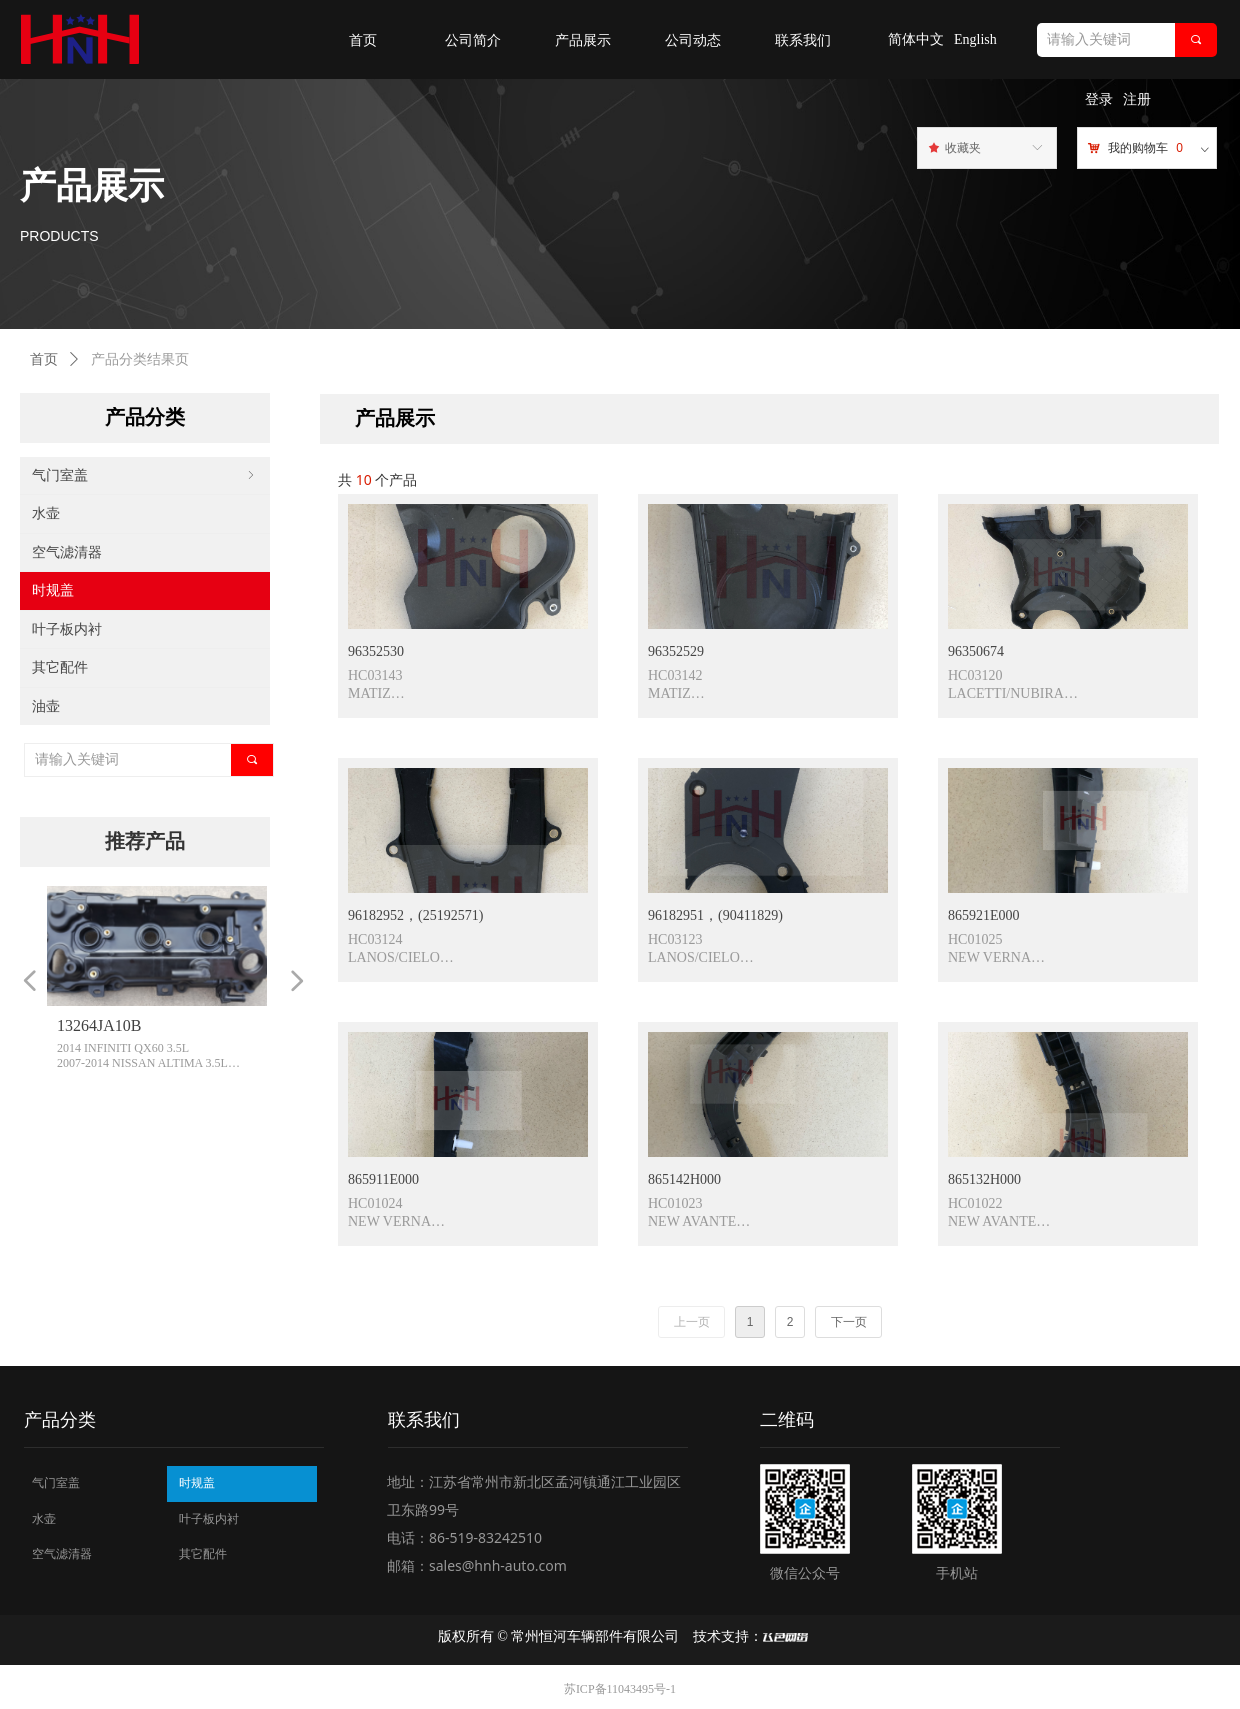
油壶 (46, 706)
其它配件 (60, 667)
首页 (44, 359)
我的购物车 (1138, 148)
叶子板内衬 (67, 629)
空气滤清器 (67, 552)
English (975, 39)
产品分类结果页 (140, 359)
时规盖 (53, 590)
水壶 (46, 513)
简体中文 (916, 39)
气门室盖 (145, 475)
